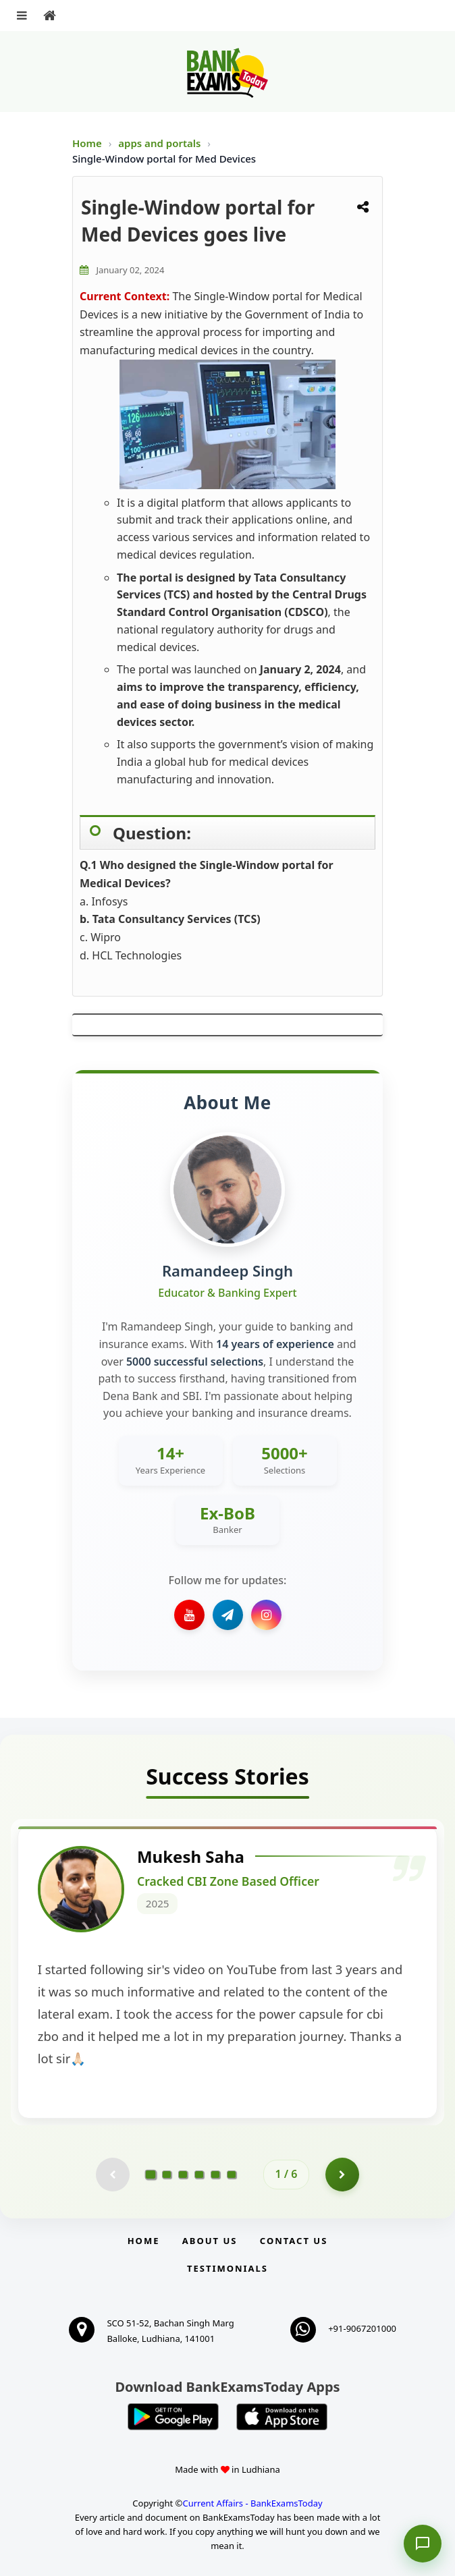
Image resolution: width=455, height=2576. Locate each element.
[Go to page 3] (183, 2175)
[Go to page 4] (199, 2175)
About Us (210, 2241)
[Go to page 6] (231, 2175)
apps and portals (160, 143)
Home (87, 143)
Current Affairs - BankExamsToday (252, 2503)
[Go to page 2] (166, 2175)
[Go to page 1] (151, 2174)
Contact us (293, 2241)
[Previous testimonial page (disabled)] (113, 2174)
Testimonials (227, 2268)
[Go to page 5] (215, 2175)
